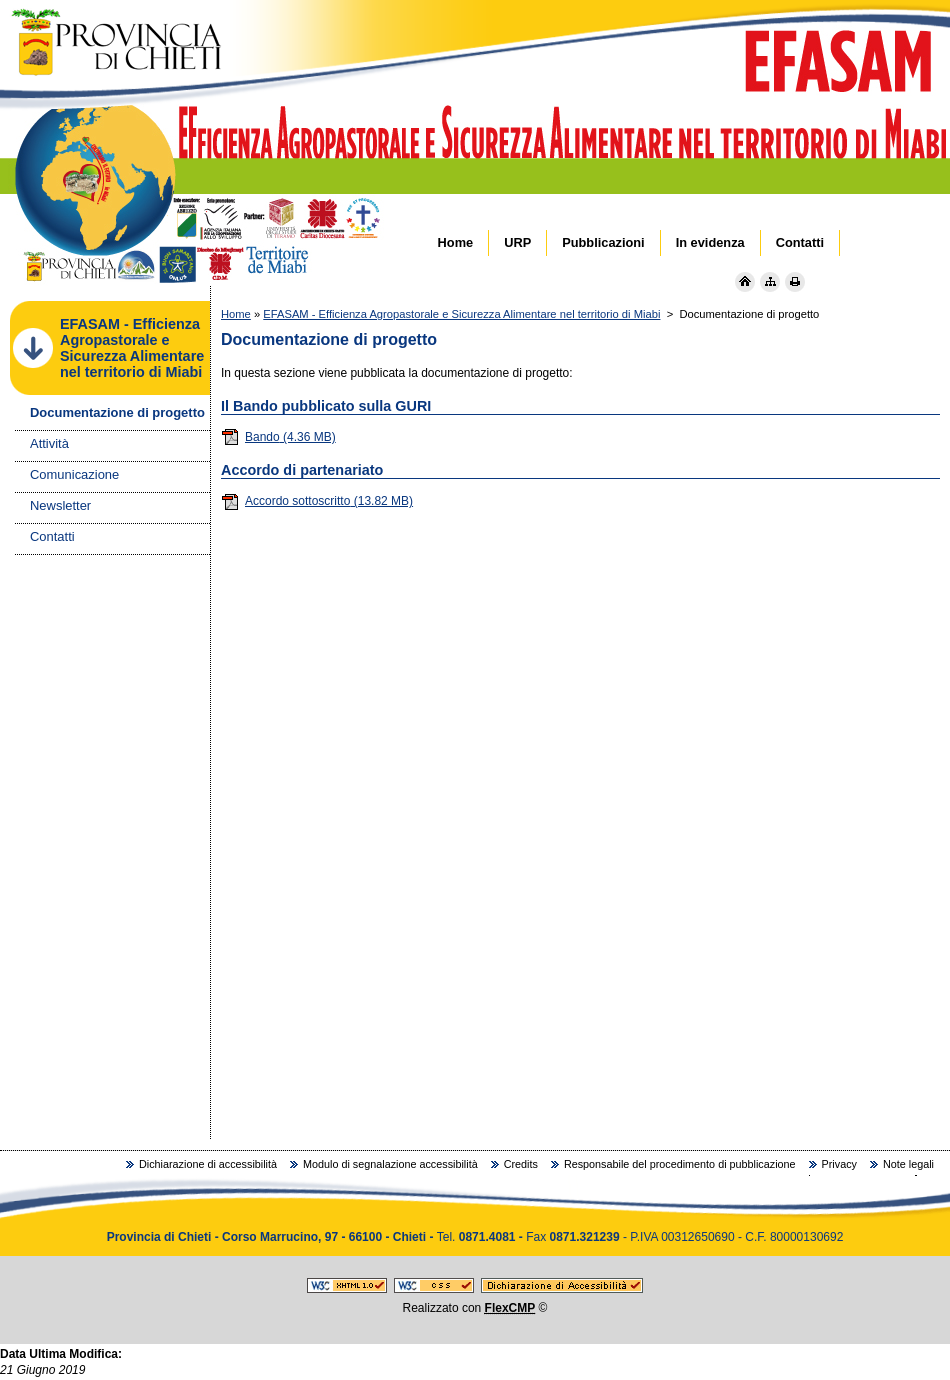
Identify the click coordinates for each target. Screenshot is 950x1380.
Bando (278, 437)
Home (236, 314)
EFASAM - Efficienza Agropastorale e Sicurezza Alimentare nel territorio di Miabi (461, 314)
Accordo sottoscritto (317, 501)
